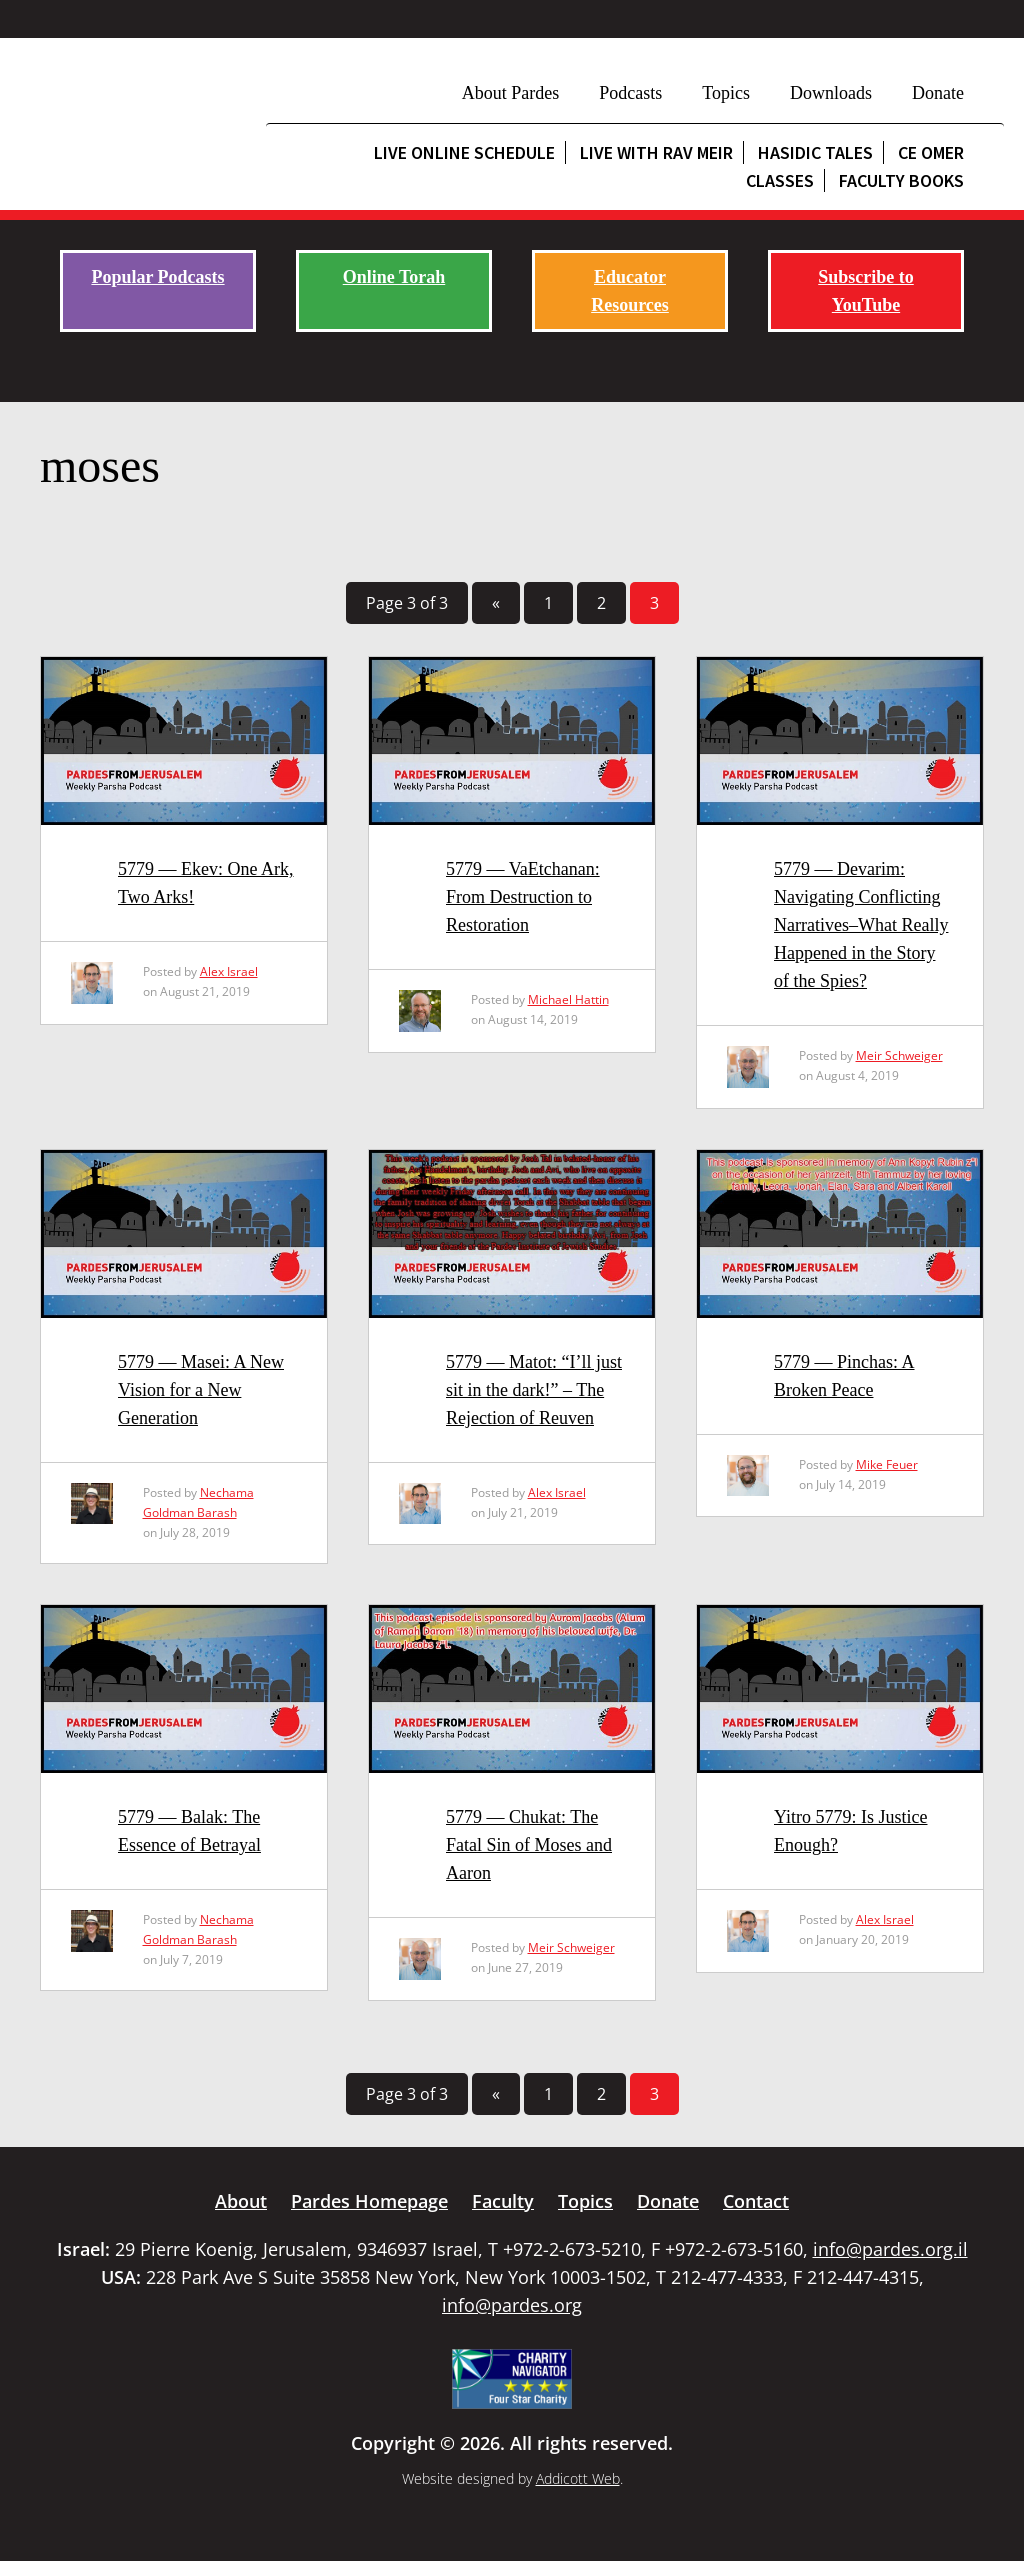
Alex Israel (229, 971)
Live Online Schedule (464, 152)
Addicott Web (578, 2478)
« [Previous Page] (496, 603)
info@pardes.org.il (890, 2249)
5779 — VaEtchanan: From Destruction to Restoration (523, 897)
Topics (726, 93)
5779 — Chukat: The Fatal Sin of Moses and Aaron (529, 1845)
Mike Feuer (887, 1464)
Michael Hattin (568, 999)
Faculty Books (901, 180)
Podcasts (630, 93)
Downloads (831, 93)
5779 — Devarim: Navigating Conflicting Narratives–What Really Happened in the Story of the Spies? (861, 925)
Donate (938, 93)
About (241, 2201)
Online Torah (394, 277)
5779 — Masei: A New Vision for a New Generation (201, 1390)
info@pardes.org (512, 2305)
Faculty (503, 2201)
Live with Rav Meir (656, 152)
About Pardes (511, 93)
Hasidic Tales (815, 152)
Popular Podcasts (157, 277)
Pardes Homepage (369, 2201)
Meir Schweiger (899, 1055)
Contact (756, 2201)
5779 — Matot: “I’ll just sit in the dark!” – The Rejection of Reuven (534, 1390)
